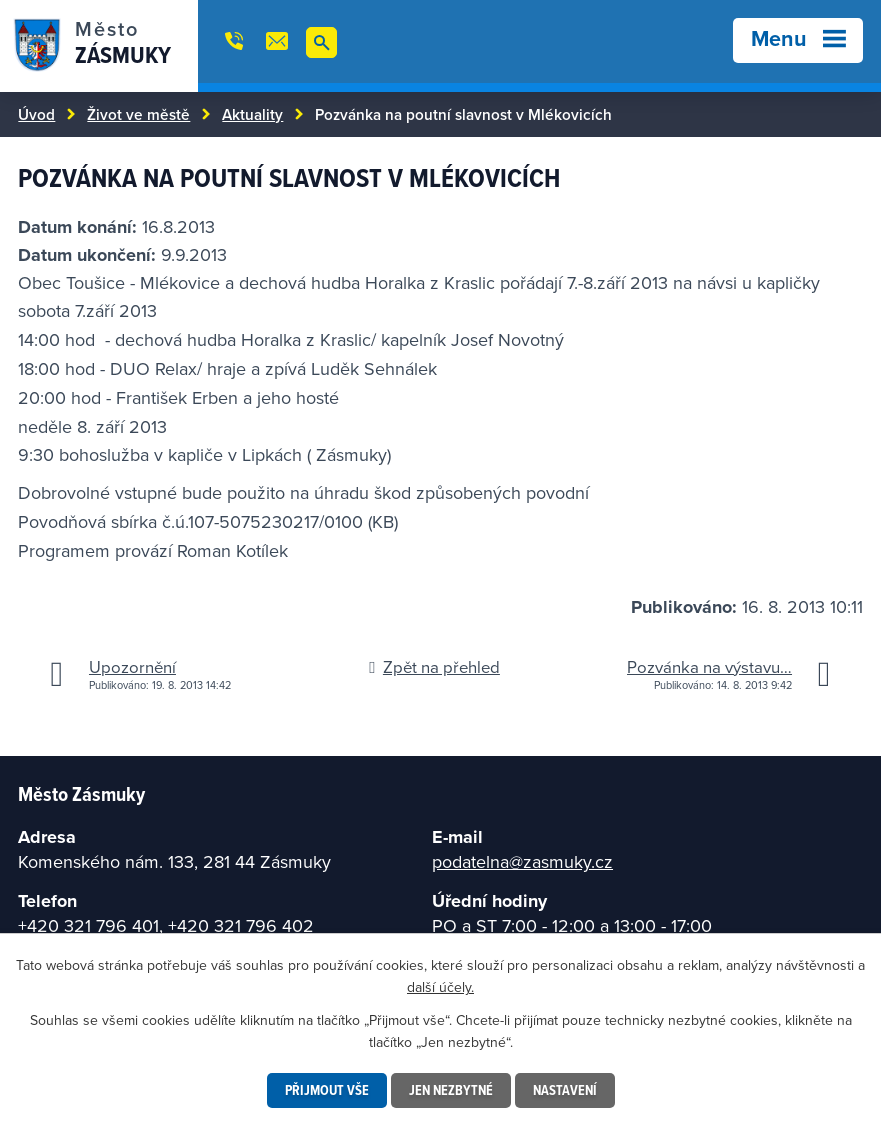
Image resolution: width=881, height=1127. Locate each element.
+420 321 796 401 (88, 925)
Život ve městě (138, 114)
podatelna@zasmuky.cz (522, 861)
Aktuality (252, 114)
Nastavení (565, 1090)
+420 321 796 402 (241, 925)
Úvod (36, 114)
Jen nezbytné (451, 1090)
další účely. (440, 987)
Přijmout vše (327, 1090)
